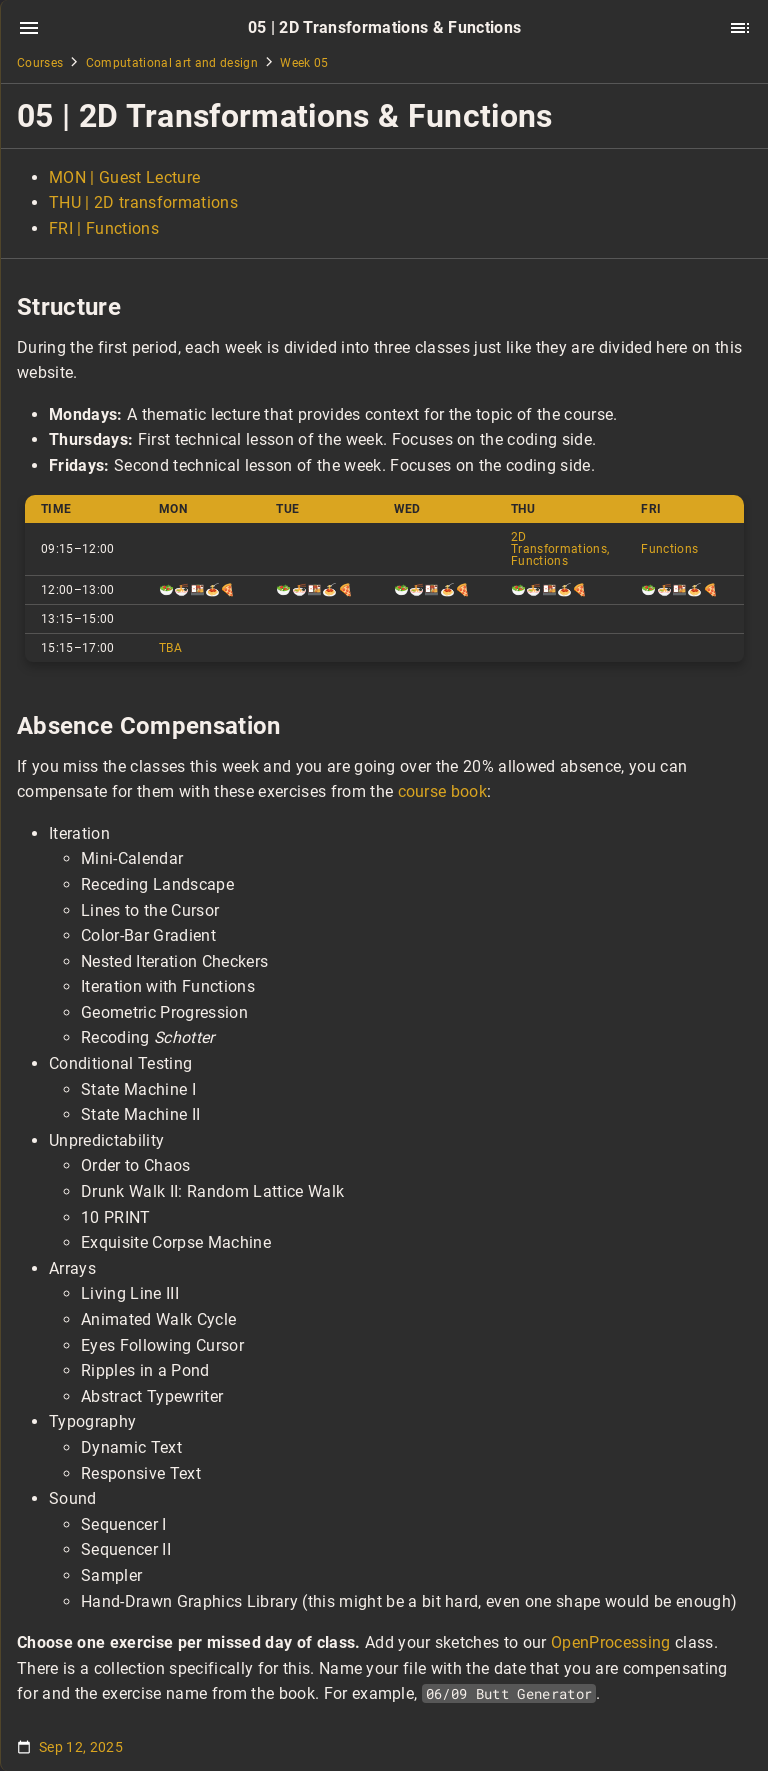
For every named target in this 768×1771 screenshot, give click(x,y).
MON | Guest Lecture (124, 177)
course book (443, 791)
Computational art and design (172, 63)
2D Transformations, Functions (560, 549)
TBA (170, 648)
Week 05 (304, 63)
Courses (40, 63)
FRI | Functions (104, 228)
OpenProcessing (611, 1642)
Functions (669, 549)
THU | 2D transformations (143, 202)
